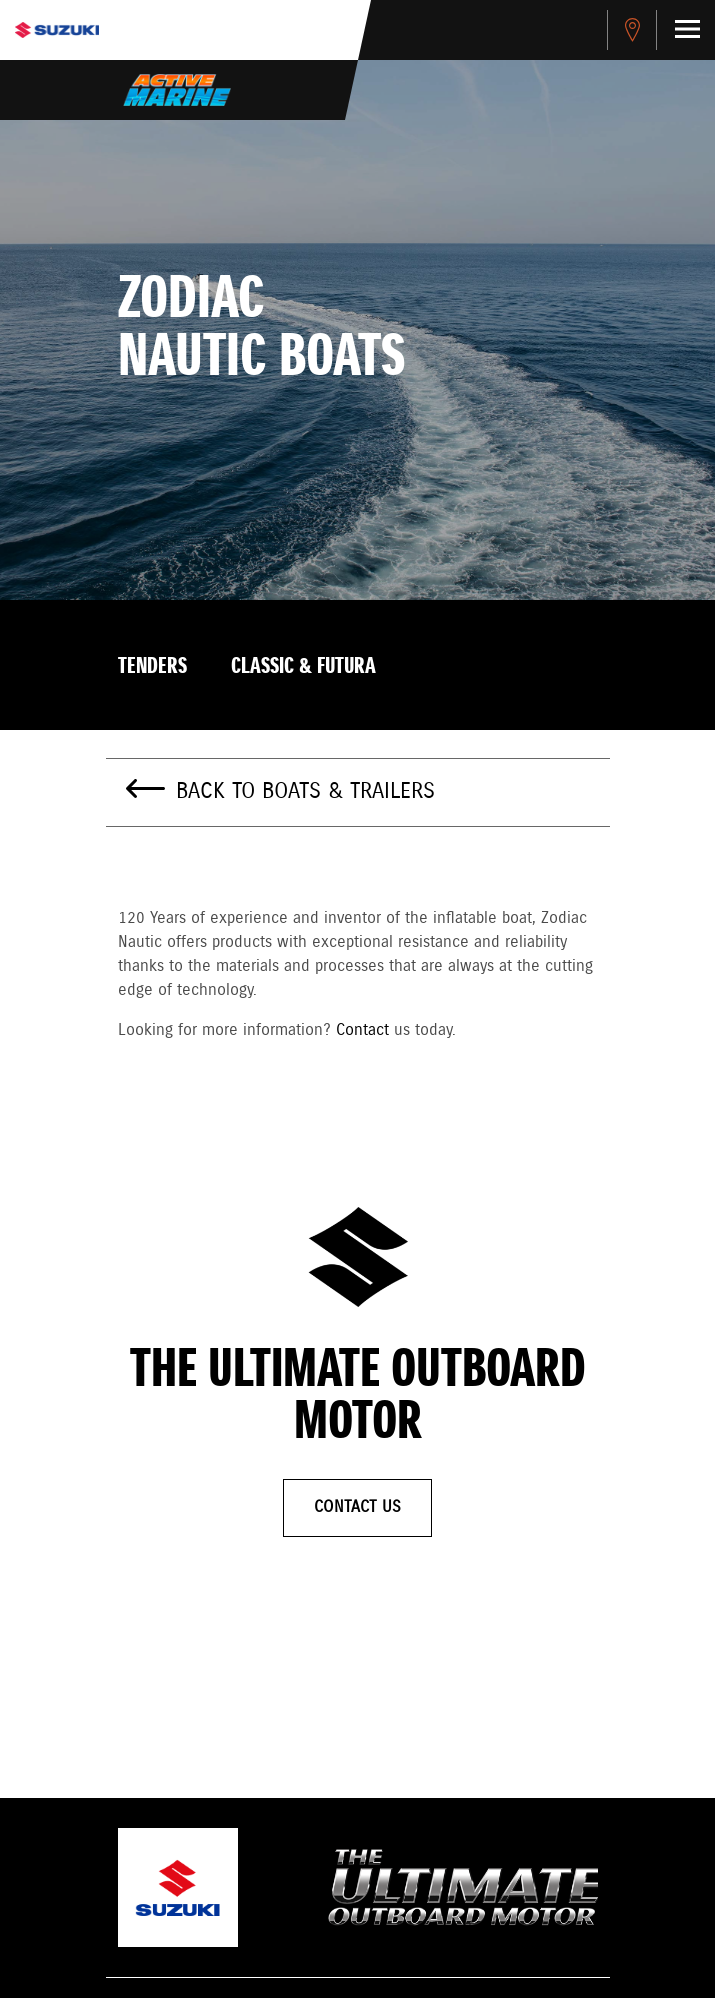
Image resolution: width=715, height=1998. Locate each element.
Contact (362, 1030)
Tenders (152, 667)
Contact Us (357, 1507)
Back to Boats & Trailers (305, 792)
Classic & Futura (303, 667)
